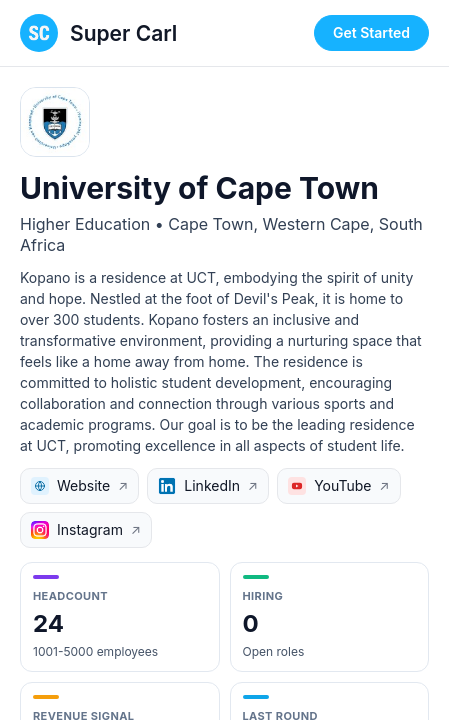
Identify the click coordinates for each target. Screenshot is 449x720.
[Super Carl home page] (98, 33)
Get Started (371, 32)
